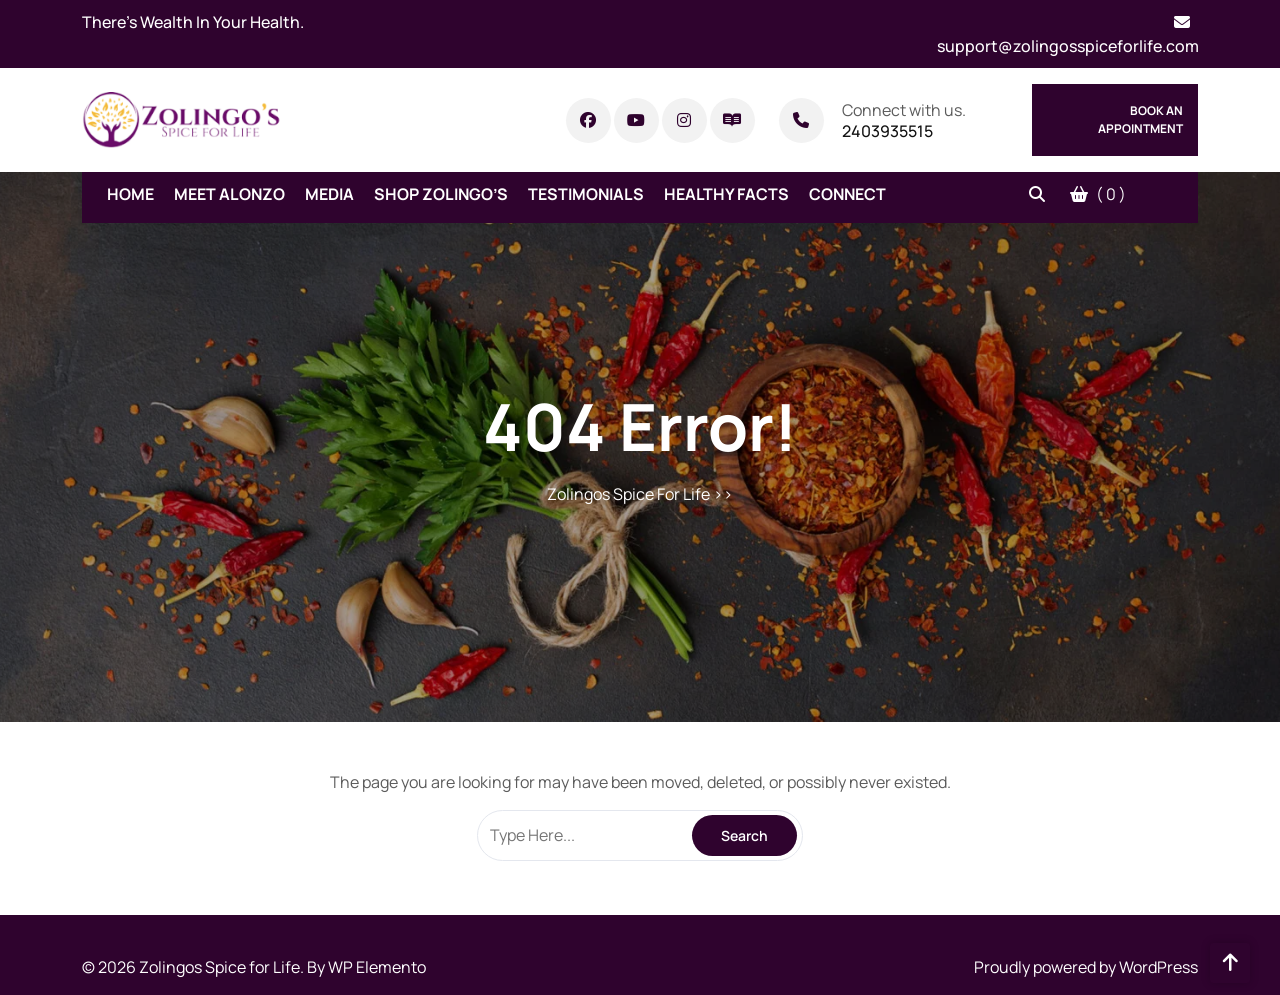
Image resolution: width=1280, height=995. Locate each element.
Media (329, 194)
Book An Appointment (1140, 119)
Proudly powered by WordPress (1086, 967)
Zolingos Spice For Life (628, 494)
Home (130, 194)
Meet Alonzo (229, 194)
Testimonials (586, 194)
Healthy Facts (726, 194)
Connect (847, 194)
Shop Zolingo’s (441, 194)
